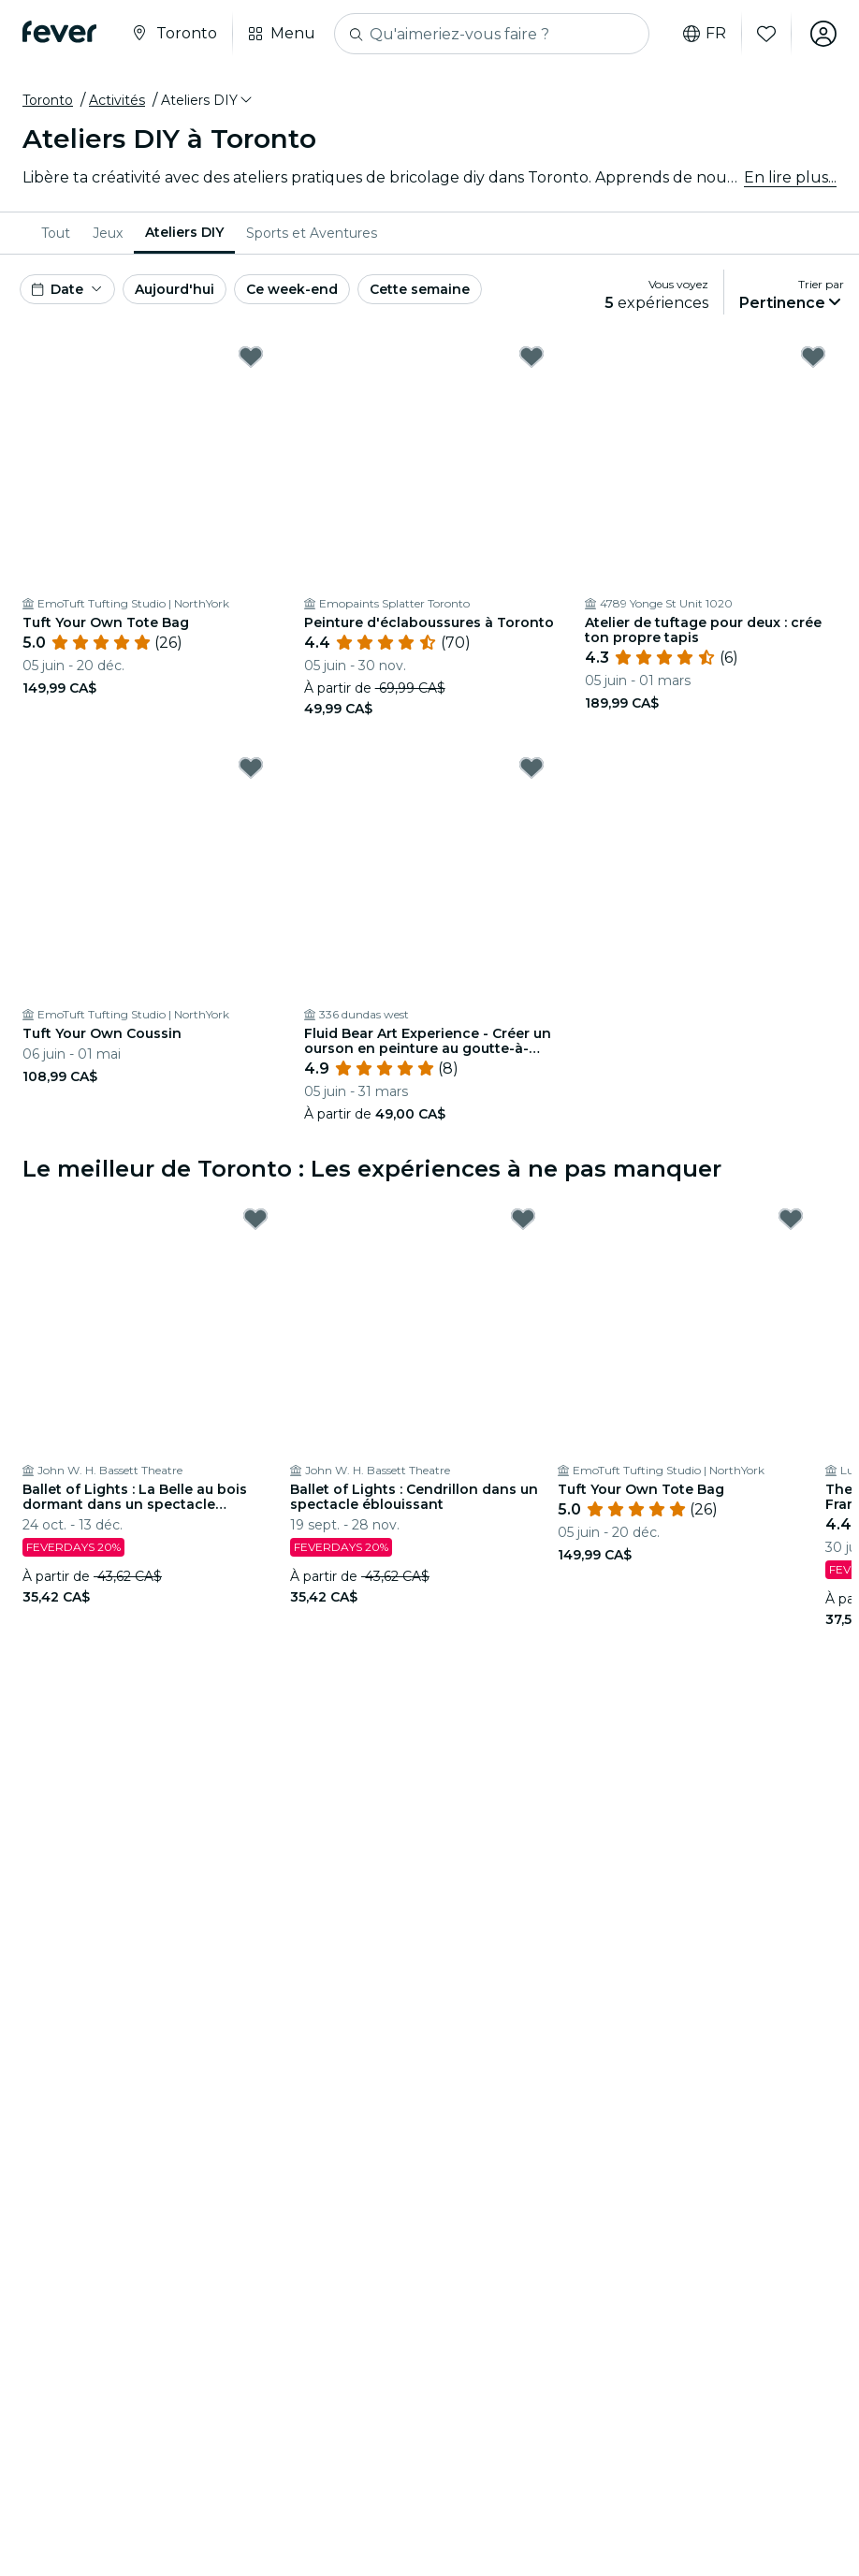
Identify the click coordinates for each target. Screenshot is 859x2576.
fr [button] (704, 33)
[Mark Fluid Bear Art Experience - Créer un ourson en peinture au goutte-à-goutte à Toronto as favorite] (531, 767)
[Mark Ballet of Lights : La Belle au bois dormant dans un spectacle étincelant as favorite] (255, 1219)
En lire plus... (790, 177)
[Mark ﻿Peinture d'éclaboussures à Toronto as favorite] (531, 356)
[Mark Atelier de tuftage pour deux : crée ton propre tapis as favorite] (813, 356)
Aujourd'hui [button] (174, 289)
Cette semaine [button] (420, 289)
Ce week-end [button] (292, 289)
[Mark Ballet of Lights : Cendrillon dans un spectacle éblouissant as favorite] (523, 1219)
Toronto (47, 100)
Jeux (108, 233)
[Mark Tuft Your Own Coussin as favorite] (251, 767)
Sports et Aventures (311, 233)
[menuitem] (55, 233)
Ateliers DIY (184, 232)
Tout (55, 233)
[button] (208, 100)
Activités (117, 100)
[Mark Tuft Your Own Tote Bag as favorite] (251, 356)
